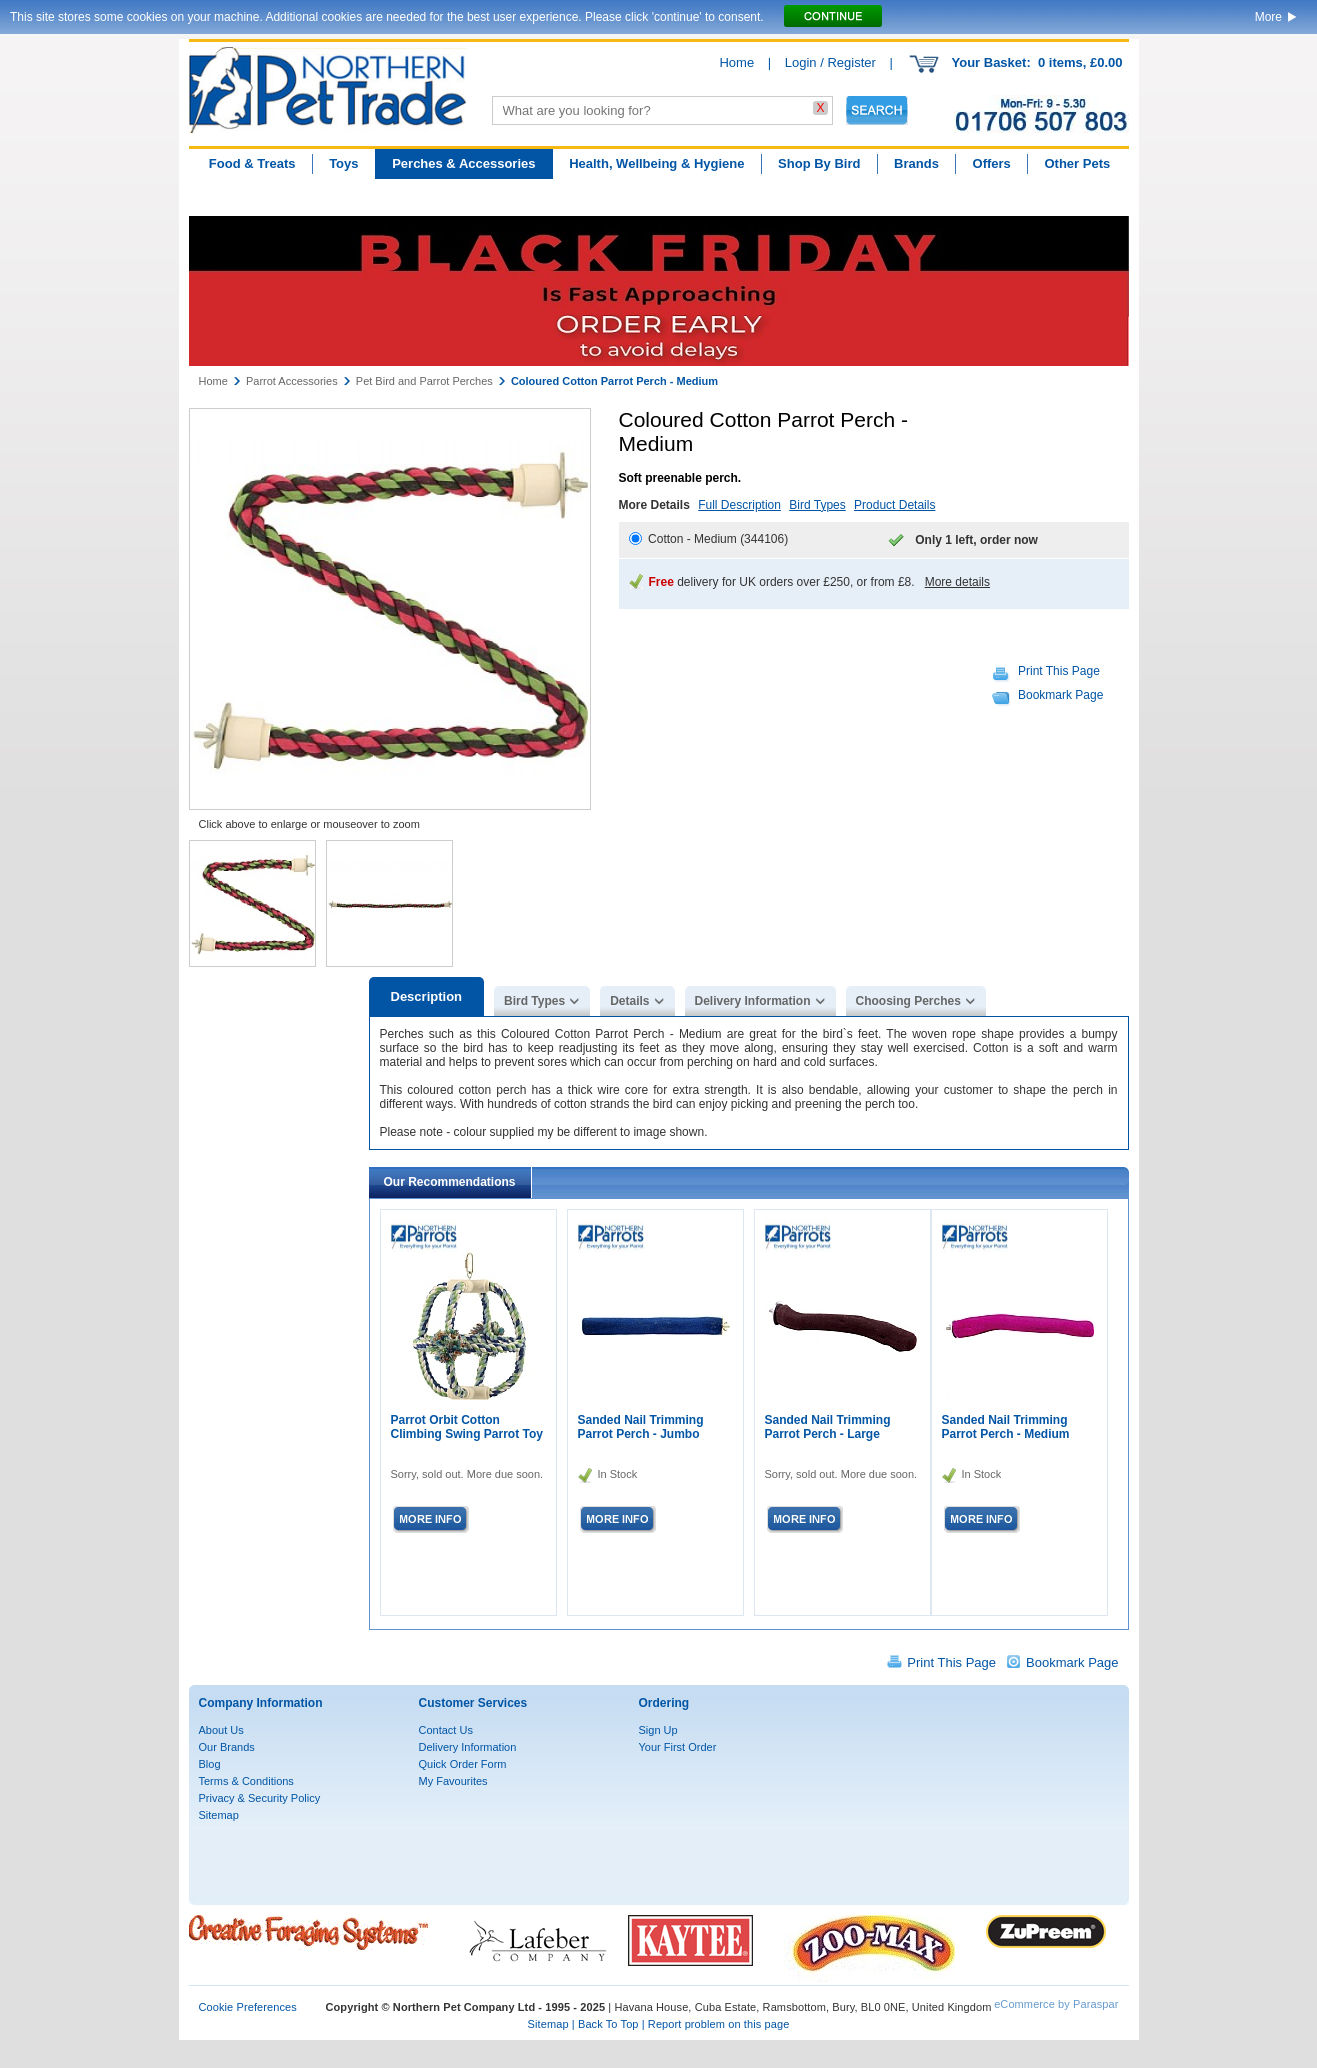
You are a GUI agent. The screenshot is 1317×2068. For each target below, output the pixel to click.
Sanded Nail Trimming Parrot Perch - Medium (1006, 1427)
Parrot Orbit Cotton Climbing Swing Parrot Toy (467, 1427)
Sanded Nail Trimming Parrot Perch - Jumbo (641, 1427)
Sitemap (219, 1815)
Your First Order (678, 1747)
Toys (343, 163)
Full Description (739, 505)
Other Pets (1077, 163)
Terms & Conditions (246, 1781)
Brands (916, 163)
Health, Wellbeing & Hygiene (656, 163)
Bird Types (817, 505)
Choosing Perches (908, 1001)
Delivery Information (753, 1001)
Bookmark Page (1060, 695)
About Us (221, 1730)
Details (629, 1001)
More (1268, 17)
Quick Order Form (463, 1764)
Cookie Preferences (248, 2007)
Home (736, 62)
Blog (210, 1764)
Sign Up (658, 1730)
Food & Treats (252, 163)
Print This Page (1059, 671)
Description (427, 996)
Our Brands (227, 1747)
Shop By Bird (819, 163)
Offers (992, 163)
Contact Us (446, 1730)
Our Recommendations (450, 1182)
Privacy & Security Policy (260, 1798)
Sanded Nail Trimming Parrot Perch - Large (828, 1427)
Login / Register (830, 62)
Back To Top (608, 2024)
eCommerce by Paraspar (1056, 2004)
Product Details (894, 505)
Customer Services (473, 1703)
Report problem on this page (719, 2024)
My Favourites (453, 1781)
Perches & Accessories (463, 163)
